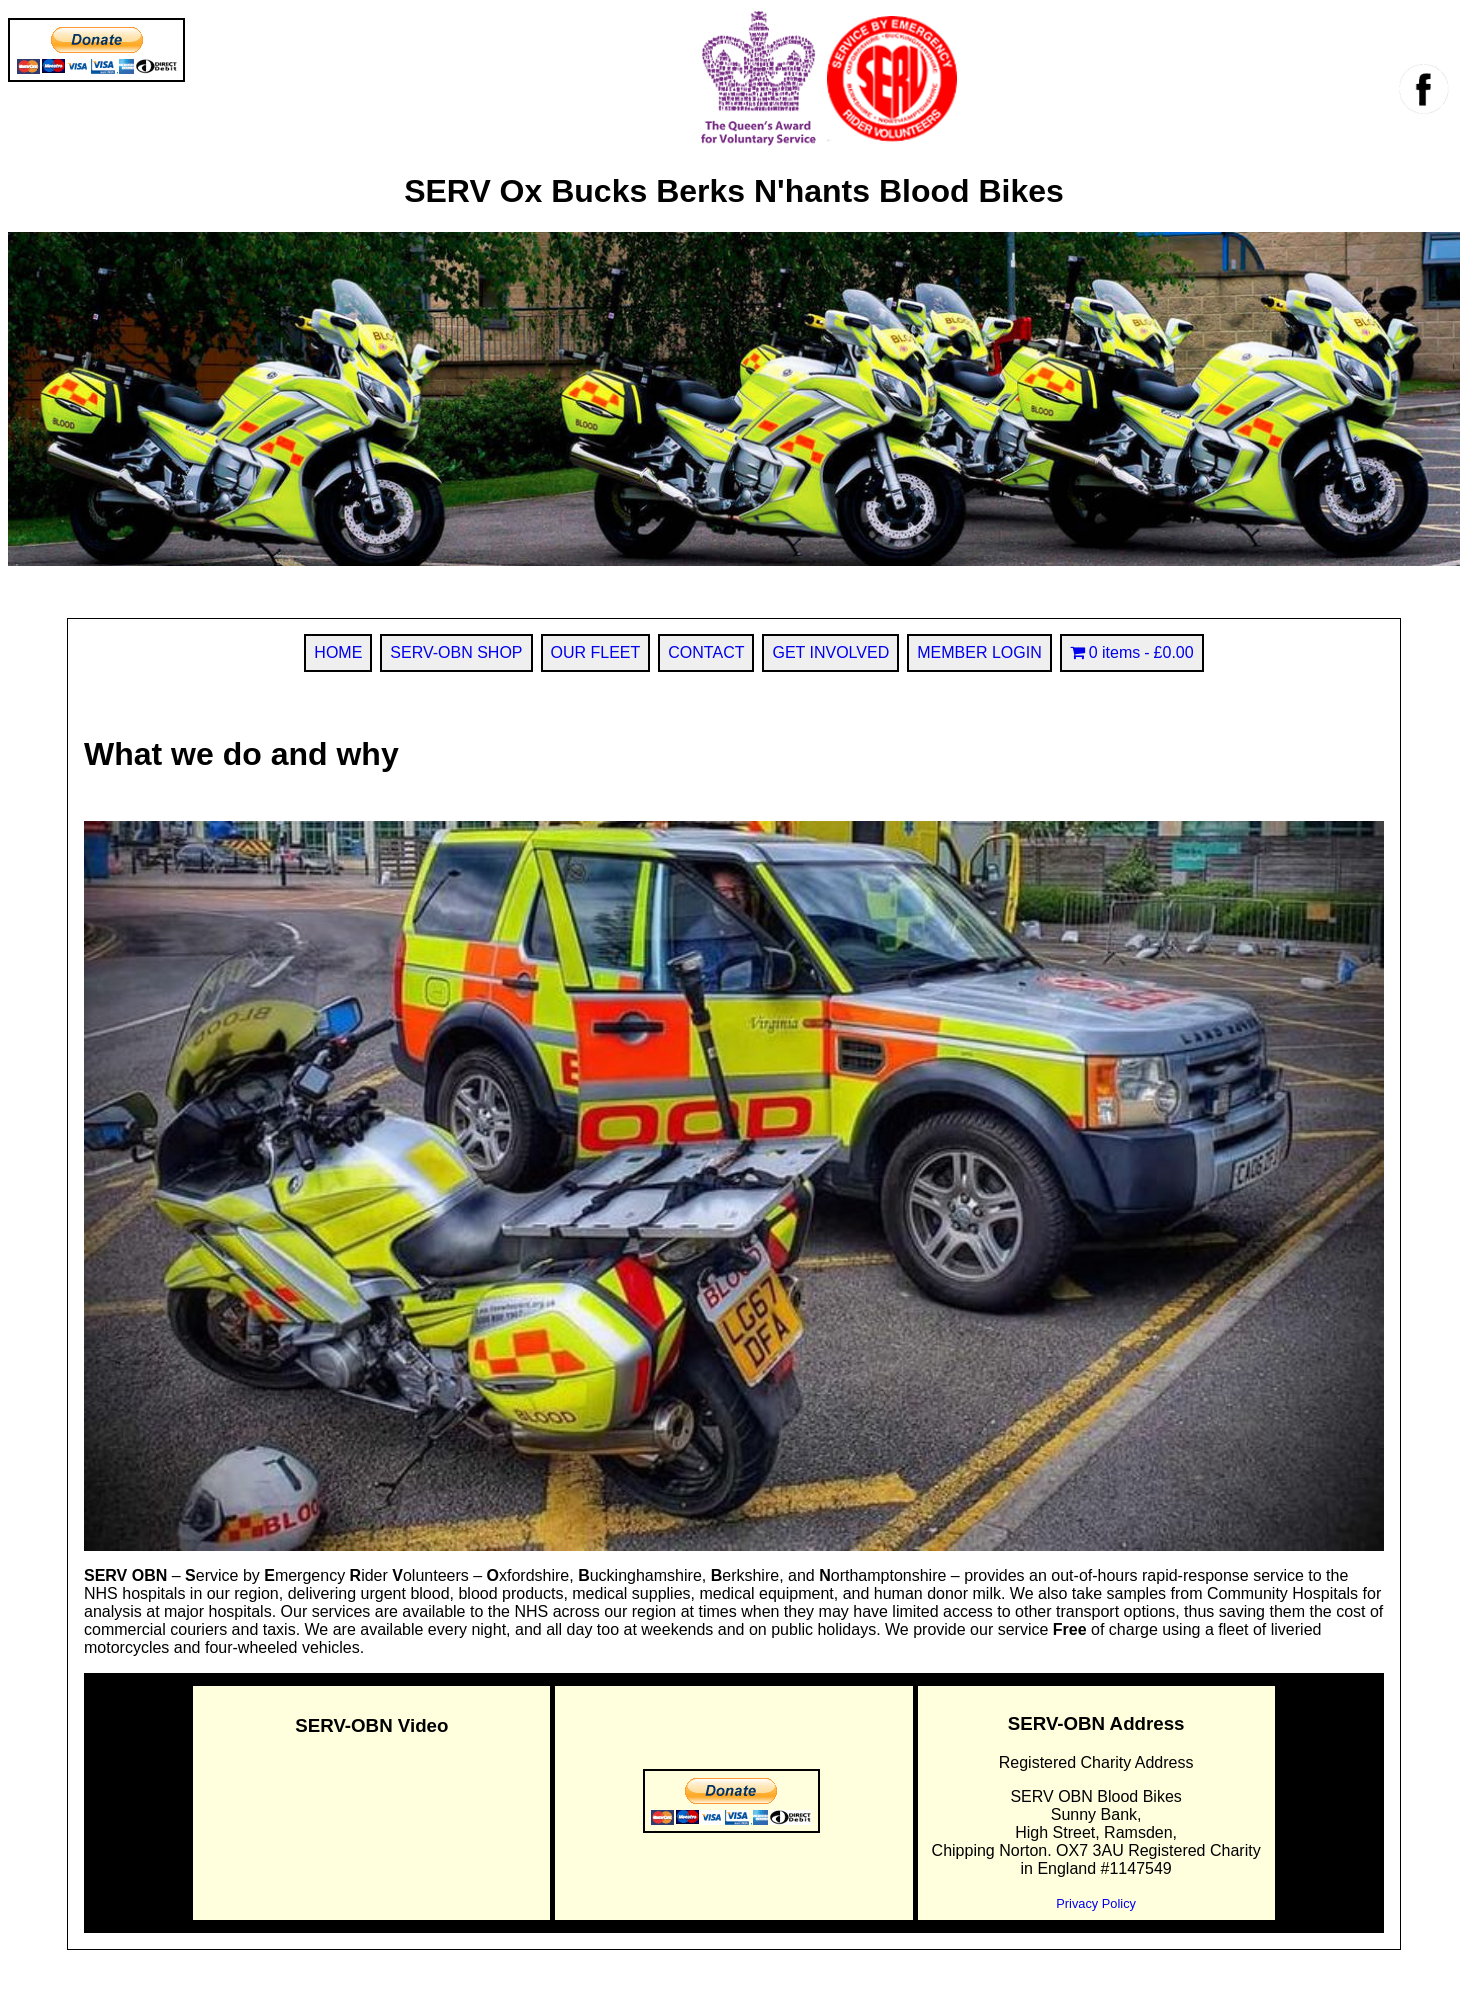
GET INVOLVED (830, 652)
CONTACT (706, 652)
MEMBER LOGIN (979, 652)
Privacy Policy (1096, 1903)
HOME (338, 652)
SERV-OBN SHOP (456, 652)
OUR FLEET (596, 652)
